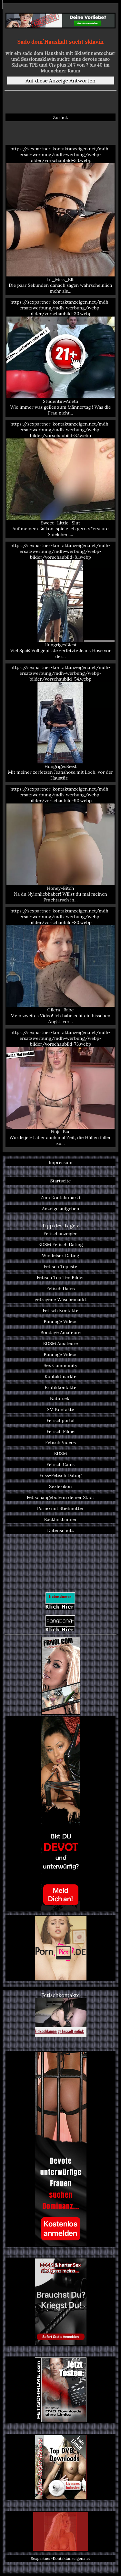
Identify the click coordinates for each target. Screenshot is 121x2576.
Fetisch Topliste (60, 1266)
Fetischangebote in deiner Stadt (60, 1497)
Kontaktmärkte (60, 1376)
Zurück (60, 117)
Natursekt (60, 1398)
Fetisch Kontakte (60, 1310)
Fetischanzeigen (61, 1233)
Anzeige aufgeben (60, 1209)
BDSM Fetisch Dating (60, 1244)
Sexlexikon (60, 1486)
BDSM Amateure (60, 1343)
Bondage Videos (60, 1321)
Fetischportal (60, 1420)
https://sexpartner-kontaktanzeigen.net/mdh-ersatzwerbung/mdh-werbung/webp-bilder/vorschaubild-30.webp (60, 357)
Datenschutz (60, 1530)
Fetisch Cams (60, 1464)
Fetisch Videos (60, 1442)
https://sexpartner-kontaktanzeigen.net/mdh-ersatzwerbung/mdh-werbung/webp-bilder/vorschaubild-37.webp (60, 479)
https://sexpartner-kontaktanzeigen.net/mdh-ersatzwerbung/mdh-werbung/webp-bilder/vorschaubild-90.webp (60, 844)
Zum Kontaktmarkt (60, 1198)
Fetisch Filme (60, 1431)
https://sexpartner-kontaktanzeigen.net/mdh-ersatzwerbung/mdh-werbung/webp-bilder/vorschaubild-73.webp (60, 1087)
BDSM (60, 1453)
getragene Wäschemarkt (60, 1299)
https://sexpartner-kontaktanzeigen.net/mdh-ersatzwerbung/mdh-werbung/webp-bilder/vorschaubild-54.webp (60, 722)
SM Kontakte (60, 1409)
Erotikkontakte (60, 1387)
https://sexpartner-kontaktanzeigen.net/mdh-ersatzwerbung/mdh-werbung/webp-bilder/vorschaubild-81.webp (60, 601)
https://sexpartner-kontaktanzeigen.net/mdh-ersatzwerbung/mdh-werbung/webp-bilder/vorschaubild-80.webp (60, 966)
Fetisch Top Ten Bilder (60, 1277)
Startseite (60, 1181)
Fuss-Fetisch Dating (60, 1475)
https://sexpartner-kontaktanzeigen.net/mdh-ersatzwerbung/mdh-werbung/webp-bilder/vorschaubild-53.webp (60, 220)
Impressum (61, 1162)
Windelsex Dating (60, 1255)
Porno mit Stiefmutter (60, 1508)
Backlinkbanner (60, 1519)
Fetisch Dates (60, 1288)
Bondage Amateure (60, 1332)
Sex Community (60, 1365)
